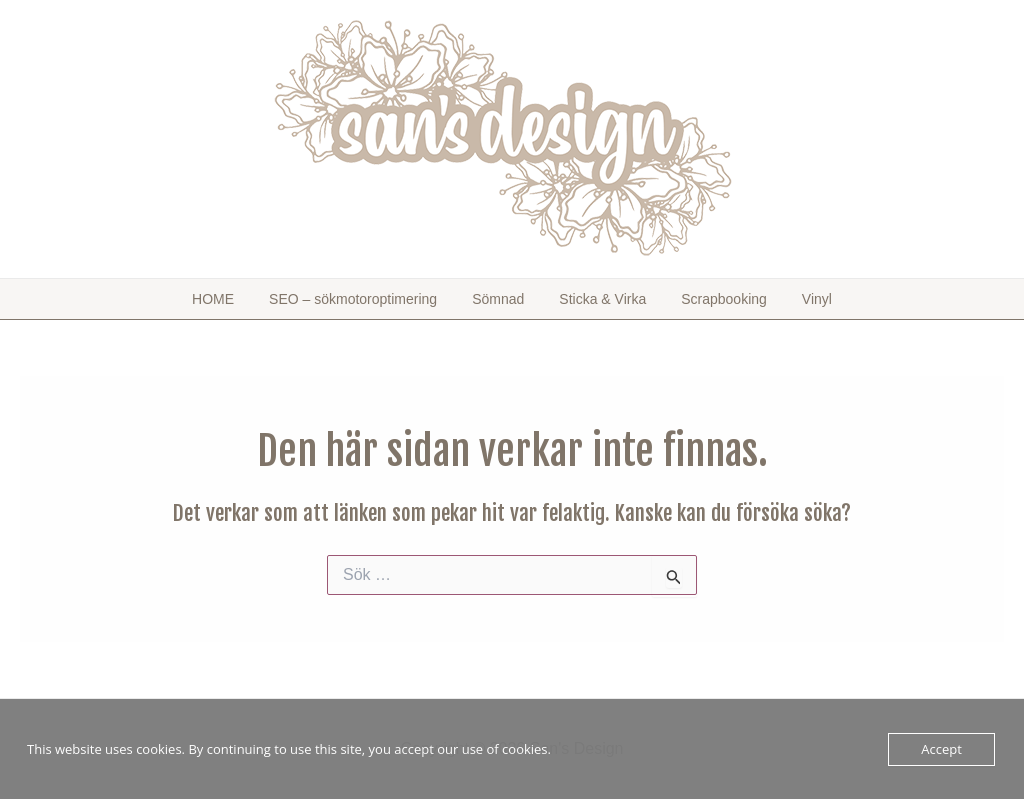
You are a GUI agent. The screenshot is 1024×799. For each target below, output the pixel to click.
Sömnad (506, 299)
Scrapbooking (702, 299)
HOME (251, 299)
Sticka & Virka (595, 299)
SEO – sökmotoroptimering (376, 299)
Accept (941, 749)
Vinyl (779, 299)
